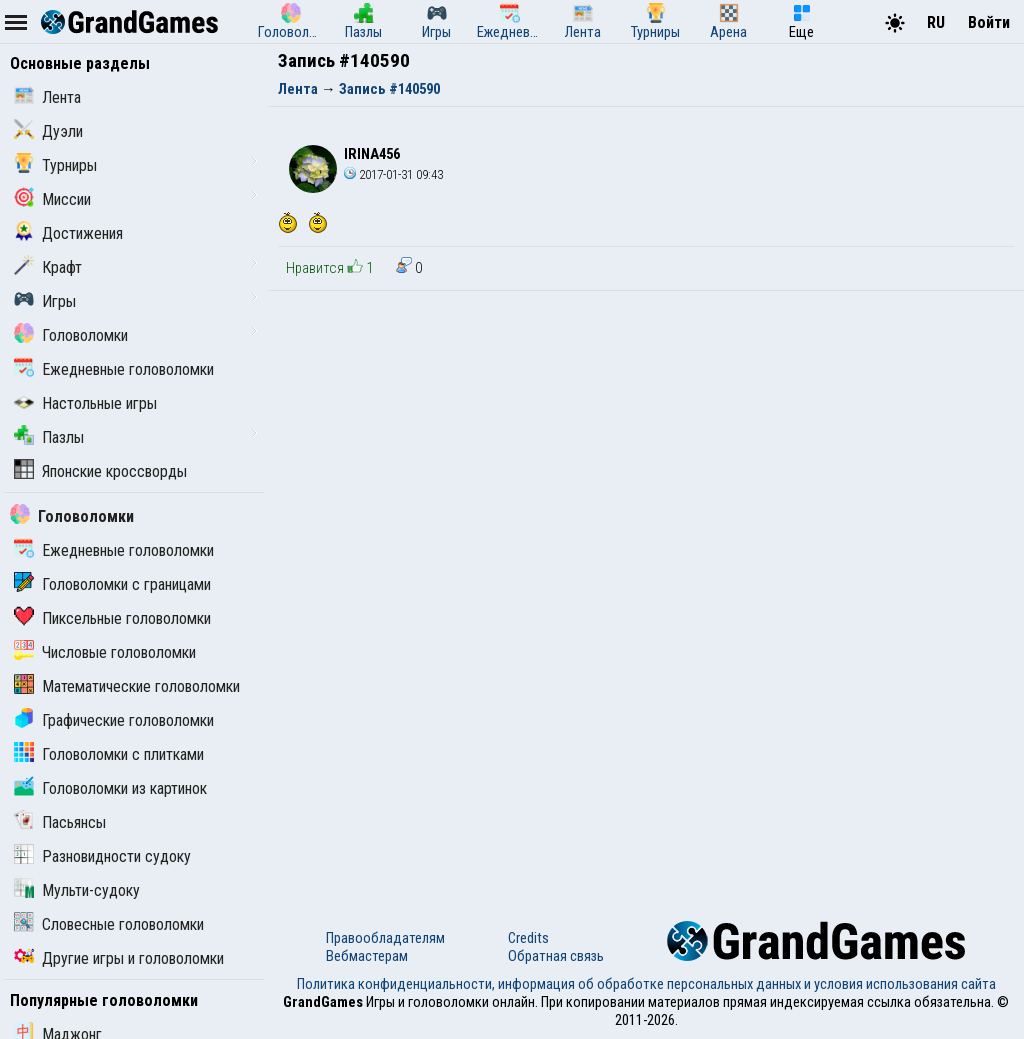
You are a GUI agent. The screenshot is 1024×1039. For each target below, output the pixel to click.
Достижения (68, 233)
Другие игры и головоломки (119, 958)
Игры (45, 301)
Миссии (52, 199)
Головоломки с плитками (109, 754)
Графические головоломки (114, 720)
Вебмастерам (367, 956)
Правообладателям (385, 938)
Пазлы (49, 437)
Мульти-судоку (77, 890)
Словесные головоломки (109, 924)
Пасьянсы (60, 822)
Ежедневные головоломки (114, 369)
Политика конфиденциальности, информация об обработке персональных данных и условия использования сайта (646, 984)
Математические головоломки (127, 686)
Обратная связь (556, 956)
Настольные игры (85, 403)
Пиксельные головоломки (112, 618)
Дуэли (48, 131)
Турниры (55, 165)
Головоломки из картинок (110, 788)
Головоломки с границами (112, 584)
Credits (528, 938)
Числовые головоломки (105, 652)
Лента (47, 97)
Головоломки (71, 335)
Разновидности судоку (102, 856)
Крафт (48, 267)
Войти (989, 22)
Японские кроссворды (100, 471)
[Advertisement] (646, 441)
